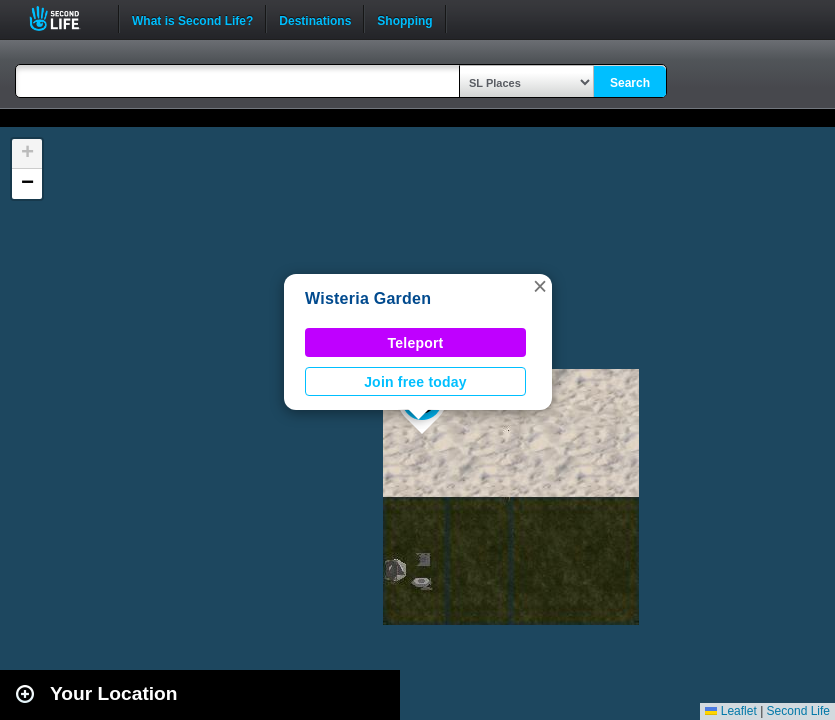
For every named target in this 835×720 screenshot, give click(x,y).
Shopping (404, 19)
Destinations (315, 19)
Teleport (416, 343)
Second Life (65, 18)
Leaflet (730, 711)
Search (630, 83)
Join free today (415, 382)
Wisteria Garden (368, 298)
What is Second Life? (192, 19)
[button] (540, 286)
